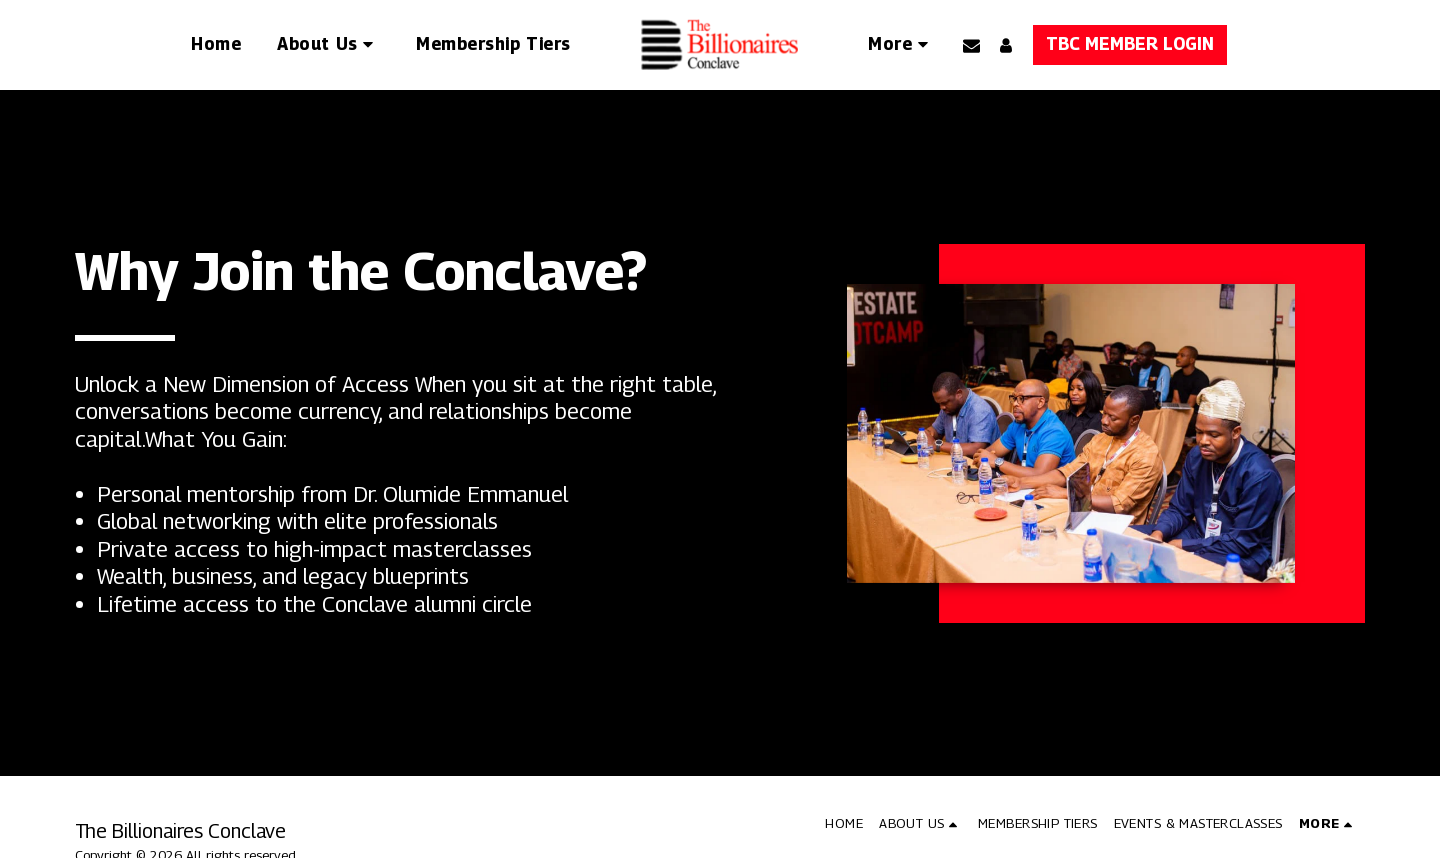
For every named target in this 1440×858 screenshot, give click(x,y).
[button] (328, 45)
